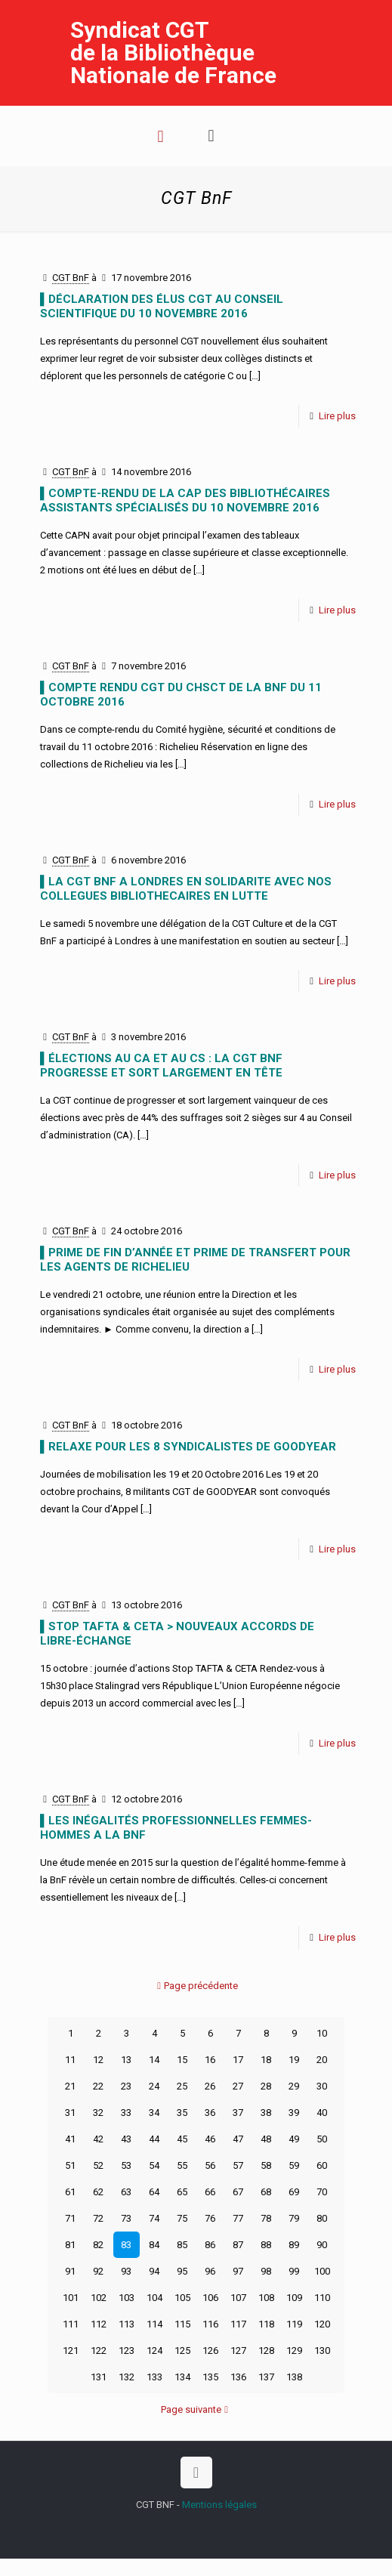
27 (238, 2086)
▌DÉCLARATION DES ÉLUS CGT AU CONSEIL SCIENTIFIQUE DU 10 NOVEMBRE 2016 (161, 306)
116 (210, 2324)
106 (210, 2297)
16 (210, 2059)
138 (294, 2377)
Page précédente (196, 1985)
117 (238, 2324)
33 (126, 2112)
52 (98, 2165)
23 (126, 2086)
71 (70, 2218)
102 (98, 2297)
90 (321, 2244)
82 (98, 2244)
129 (294, 2350)
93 (126, 2271)
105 (182, 2297)
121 (71, 2350)
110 (322, 2297)
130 (322, 2350)
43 (126, 2139)
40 (321, 2112)
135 (210, 2377)
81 (70, 2244)
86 (210, 2244)
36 (210, 2112)
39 (294, 2112)
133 (154, 2377)
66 (210, 2192)
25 (182, 2086)
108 (266, 2297)
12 (98, 2059)
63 (126, 2192)
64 (154, 2192)
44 (154, 2139)
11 (70, 2059)
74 (154, 2218)
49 (294, 2139)
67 (238, 2192)
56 (210, 2165)
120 (322, 2324)
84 (154, 2244)
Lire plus (337, 416)
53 (126, 2165)
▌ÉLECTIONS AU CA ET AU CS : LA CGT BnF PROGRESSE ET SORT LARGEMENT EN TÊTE (161, 1066)
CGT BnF (70, 277)
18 (266, 2059)
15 (182, 2059)
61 (70, 2192)
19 (294, 2059)
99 (294, 2271)
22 (98, 2086)
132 (126, 2377)
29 (294, 2086)
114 (154, 2324)
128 (266, 2350)
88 (266, 2244)
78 (266, 2218)
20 (321, 2059)
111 (71, 2324)
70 (321, 2192)
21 (70, 2086)
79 (294, 2218)
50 (321, 2139)
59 (294, 2165)
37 (238, 2112)
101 (71, 2297)
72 (98, 2218)
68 (266, 2192)
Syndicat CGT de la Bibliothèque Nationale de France (173, 52)
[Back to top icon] (196, 2472)
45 (182, 2139)
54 (154, 2165)
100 (322, 2271)
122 (98, 2350)
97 (238, 2271)
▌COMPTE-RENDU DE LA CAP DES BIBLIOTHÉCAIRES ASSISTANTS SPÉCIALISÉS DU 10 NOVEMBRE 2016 (185, 500)
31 (70, 2112)
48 (266, 2139)
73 (126, 2218)
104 (154, 2297)
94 (154, 2271)
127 (238, 2350)
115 (182, 2324)
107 (238, 2297)
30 (321, 2086)
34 (154, 2112)
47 (238, 2139)
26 (210, 2086)
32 (98, 2112)
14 (154, 2059)
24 (154, 2086)
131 (98, 2377)
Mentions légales (219, 2504)
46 (210, 2139)
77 (238, 2218)
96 (210, 2271)
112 (98, 2324)
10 (321, 2033)
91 (70, 2271)
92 (98, 2271)
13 (126, 2059)
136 (238, 2377)
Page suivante (196, 2409)
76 (210, 2218)
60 (321, 2165)
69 (294, 2192)
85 (182, 2244)
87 (238, 2244)
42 (98, 2139)
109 (294, 2297)
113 (126, 2324)
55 (182, 2165)
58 (266, 2165)
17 (238, 2059)
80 (321, 2218)
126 (210, 2350)
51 (70, 2165)
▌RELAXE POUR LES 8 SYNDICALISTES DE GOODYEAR (188, 1446)
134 (182, 2377)
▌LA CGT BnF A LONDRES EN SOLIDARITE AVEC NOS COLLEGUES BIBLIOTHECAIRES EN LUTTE (186, 889)
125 (182, 2350)
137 (266, 2377)
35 (182, 2112)
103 (126, 2297)
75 (182, 2218)
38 (266, 2112)
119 (294, 2324)
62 (98, 2192)
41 (70, 2139)
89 (294, 2244)
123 (126, 2350)
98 (266, 2271)
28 (266, 2086)
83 (126, 2244)
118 (266, 2324)
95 (182, 2271)
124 (154, 2350)
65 (182, 2192)
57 (238, 2165)
